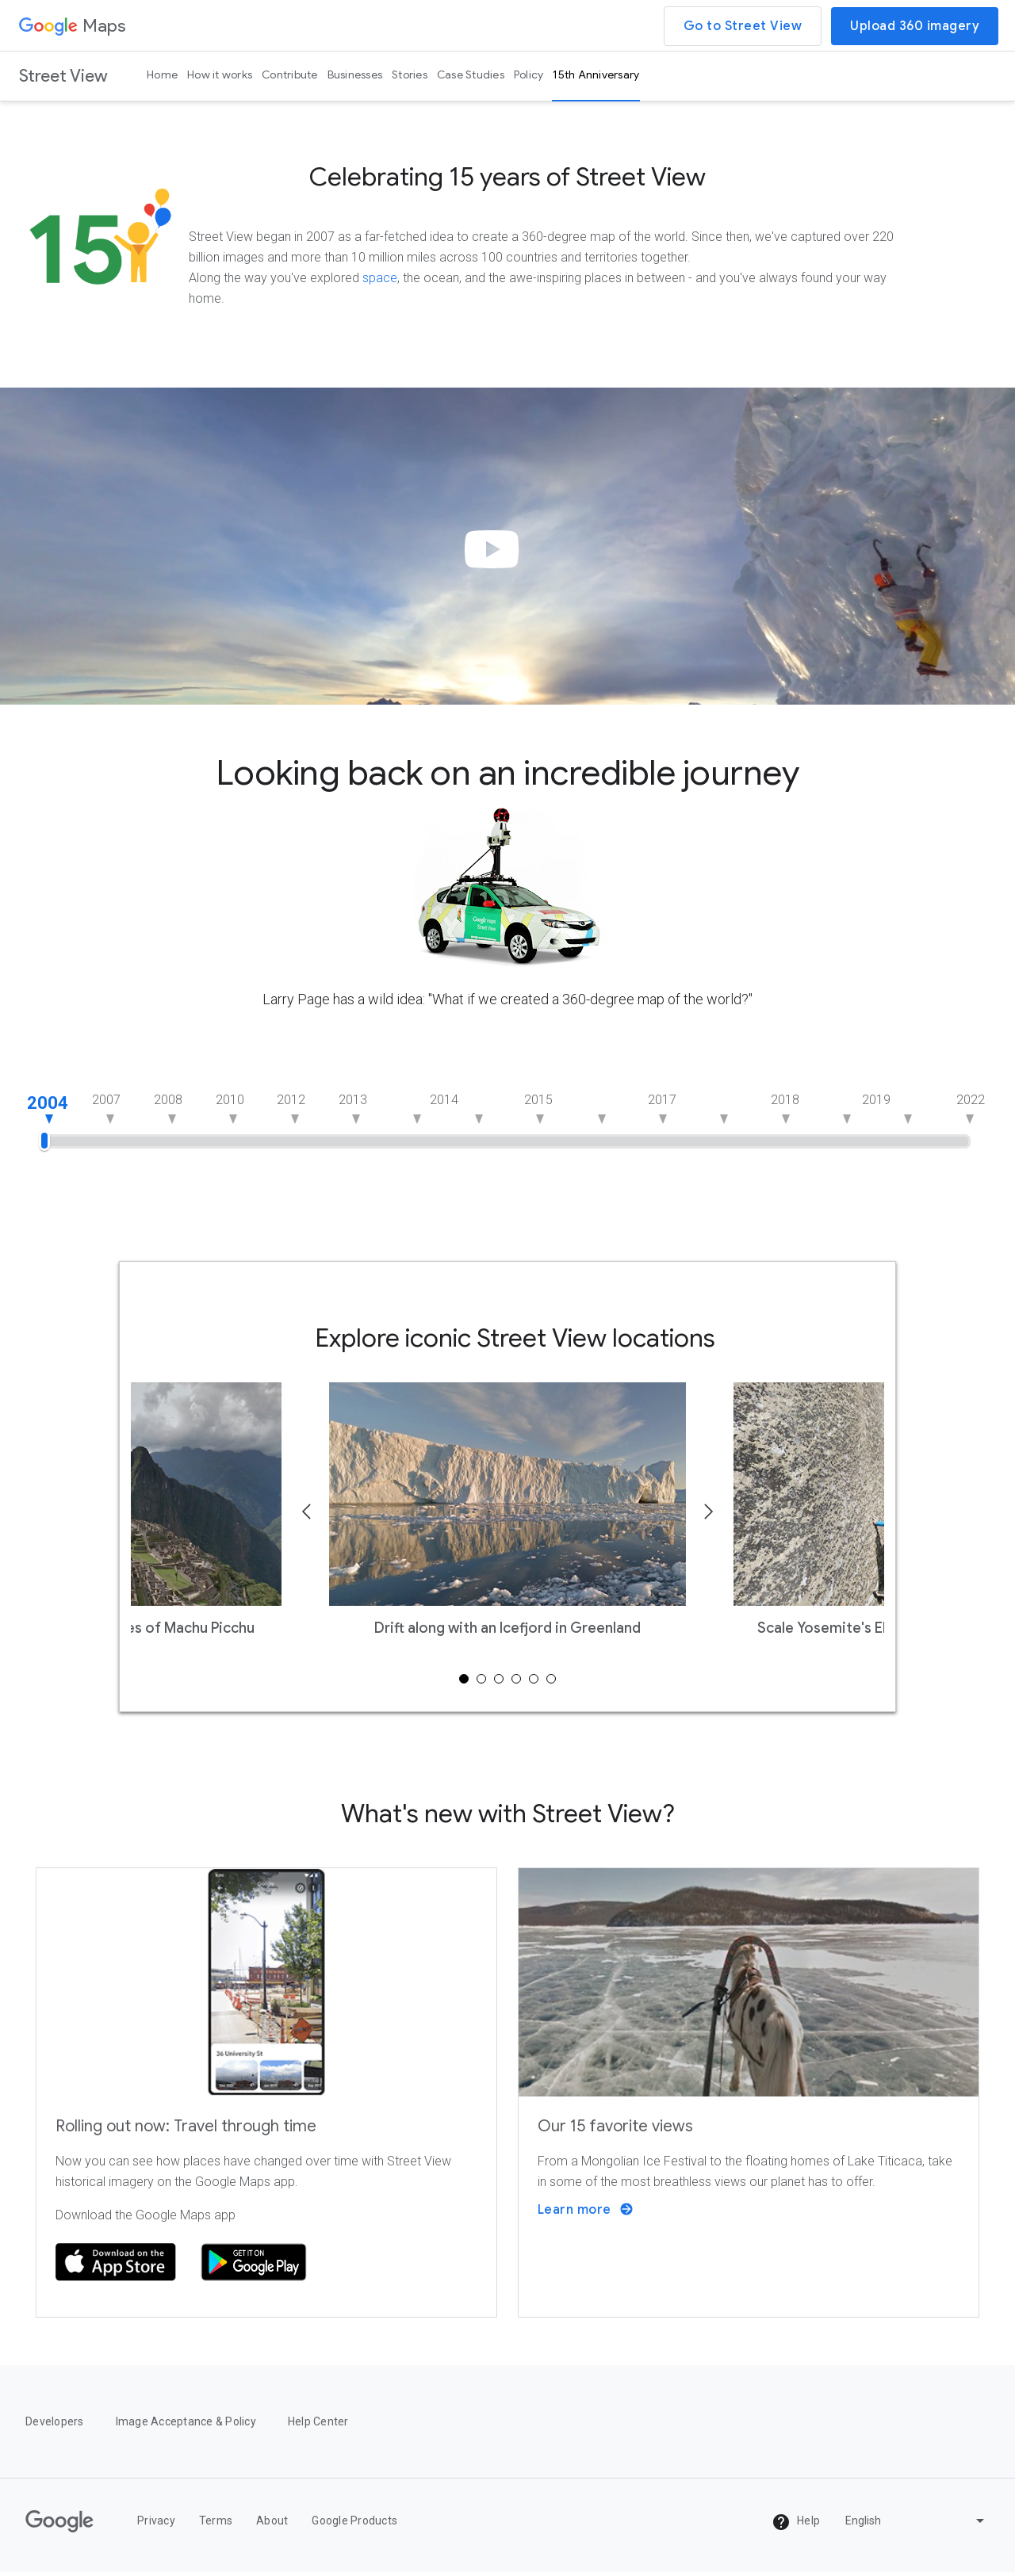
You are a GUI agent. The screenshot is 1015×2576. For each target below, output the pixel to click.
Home (162, 74)
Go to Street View (743, 26)
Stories (409, 74)
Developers (54, 2425)
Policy (529, 74)
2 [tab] (481, 1682)
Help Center (318, 2425)
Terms (215, 2524)
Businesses (355, 74)
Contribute (290, 74)
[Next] (708, 1517)
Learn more (586, 2213)
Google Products (354, 2524)
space (379, 281)
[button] (496, 565)
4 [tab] (516, 1682)
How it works (219, 74)
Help (796, 2525)
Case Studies (470, 74)
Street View (63, 75)
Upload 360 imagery (914, 26)
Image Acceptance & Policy (186, 2425)
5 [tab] (533, 1682)
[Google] (59, 2525)
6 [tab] (551, 1682)
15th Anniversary (596, 74)
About (272, 2524)
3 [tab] (499, 1682)
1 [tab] (464, 1682)
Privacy (156, 2524)
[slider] (44, 1139)
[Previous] (307, 1517)
